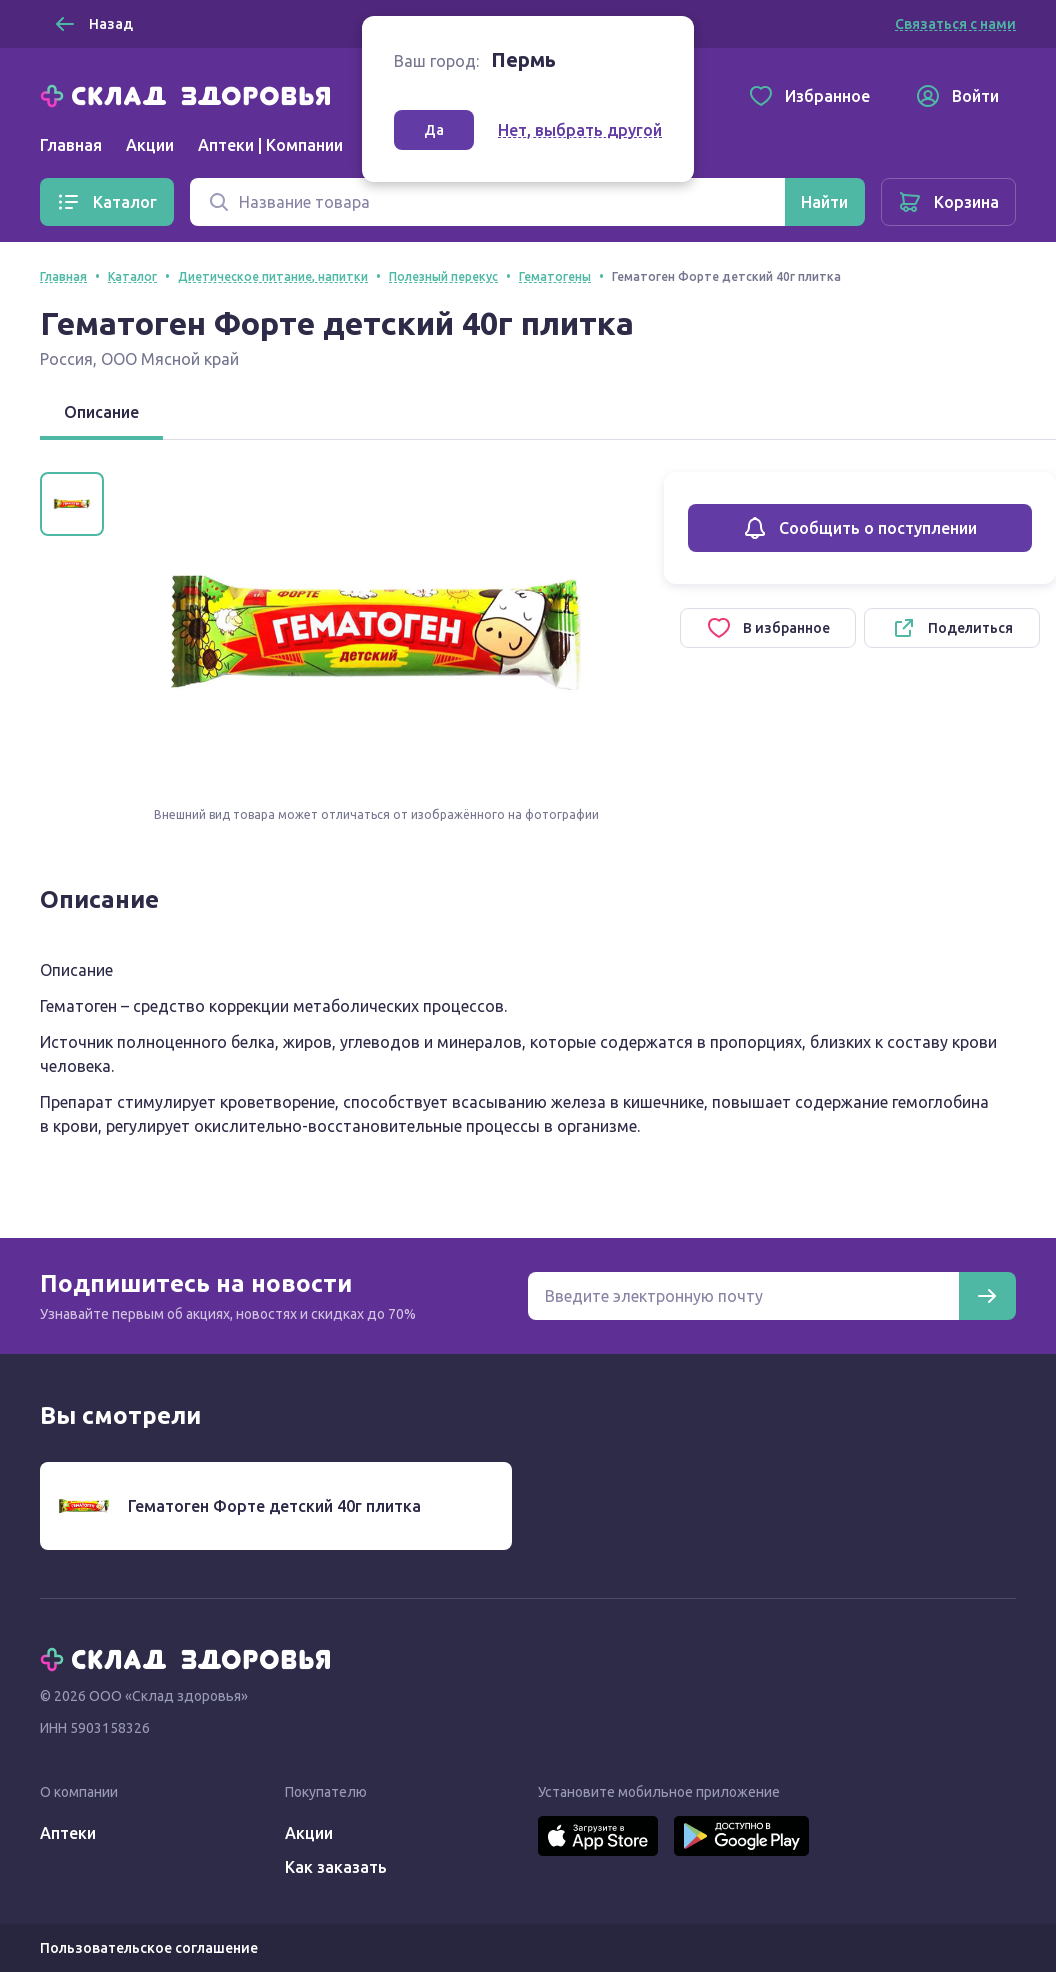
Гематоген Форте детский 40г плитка (274, 1506)
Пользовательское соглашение (149, 1948)
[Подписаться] (987, 1296)
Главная (71, 145)
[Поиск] (487, 202)
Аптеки (68, 1833)
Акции (150, 145)
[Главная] (190, 94)
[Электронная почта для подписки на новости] (743, 1296)
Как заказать (336, 1867)
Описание (101, 412)
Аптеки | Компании (270, 145)
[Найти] (824, 202)
